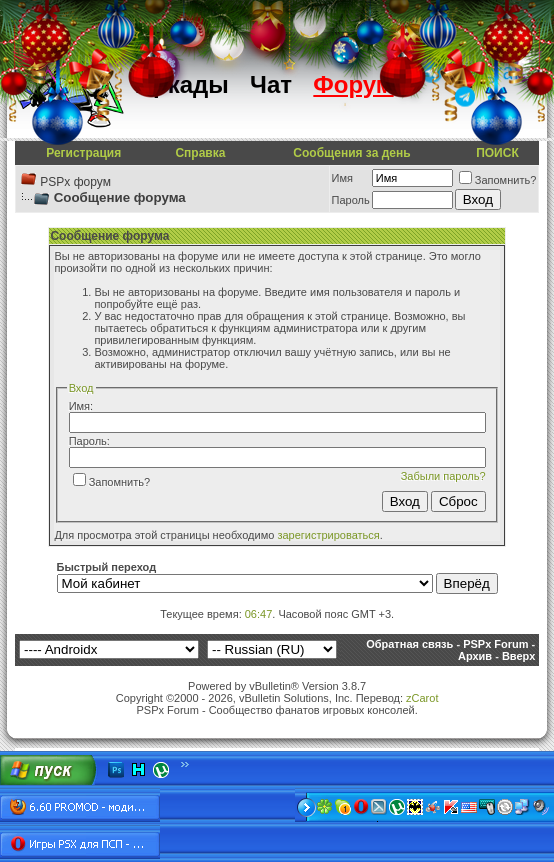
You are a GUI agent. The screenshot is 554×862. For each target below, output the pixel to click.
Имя (342, 178)
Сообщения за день (351, 153)
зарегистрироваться (328, 535)
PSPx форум (75, 182)
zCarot (422, 698)
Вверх (518, 656)
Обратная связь (409, 644)
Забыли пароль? (443, 476)
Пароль (351, 200)
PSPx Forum (495, 644)
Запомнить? (498, 180)
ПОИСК (497, 153)
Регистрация (83, 153)
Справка (200, 153)
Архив (475, 656)
